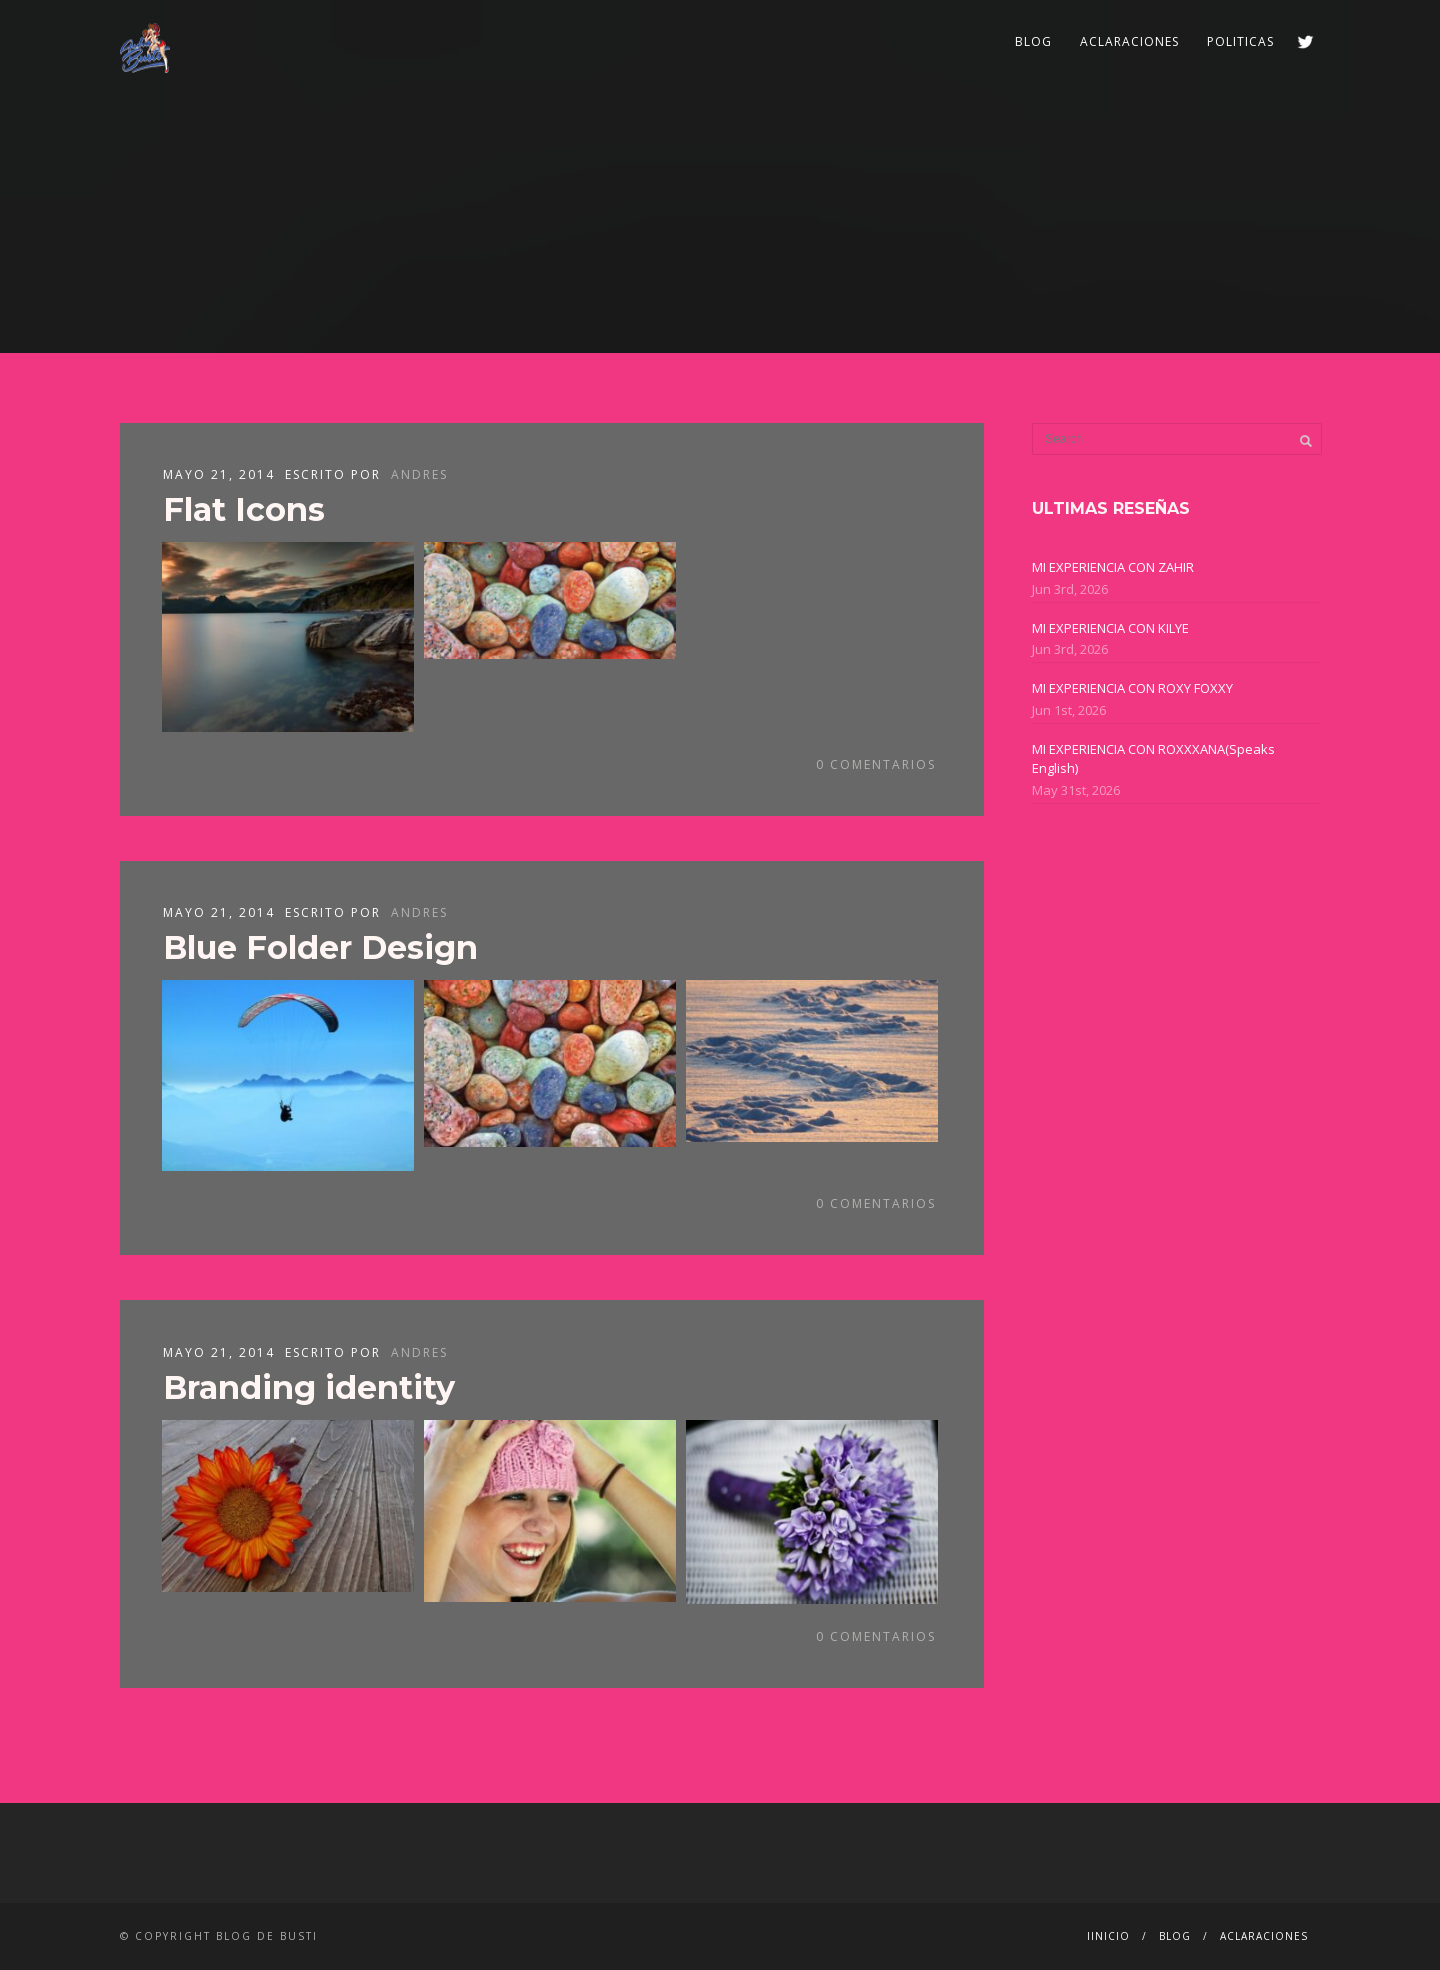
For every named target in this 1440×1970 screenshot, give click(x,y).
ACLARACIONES (1129, 41)
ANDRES (419, 474)
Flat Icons (244, 509)
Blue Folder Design (320, 947)
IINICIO (1108, 1936)
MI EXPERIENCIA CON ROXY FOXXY (1132, 688)
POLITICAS (1240, 41)
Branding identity (309, 1387)
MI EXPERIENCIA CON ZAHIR (1113, 567)
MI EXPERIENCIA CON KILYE (1110, 628)
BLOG (1033, 41)
